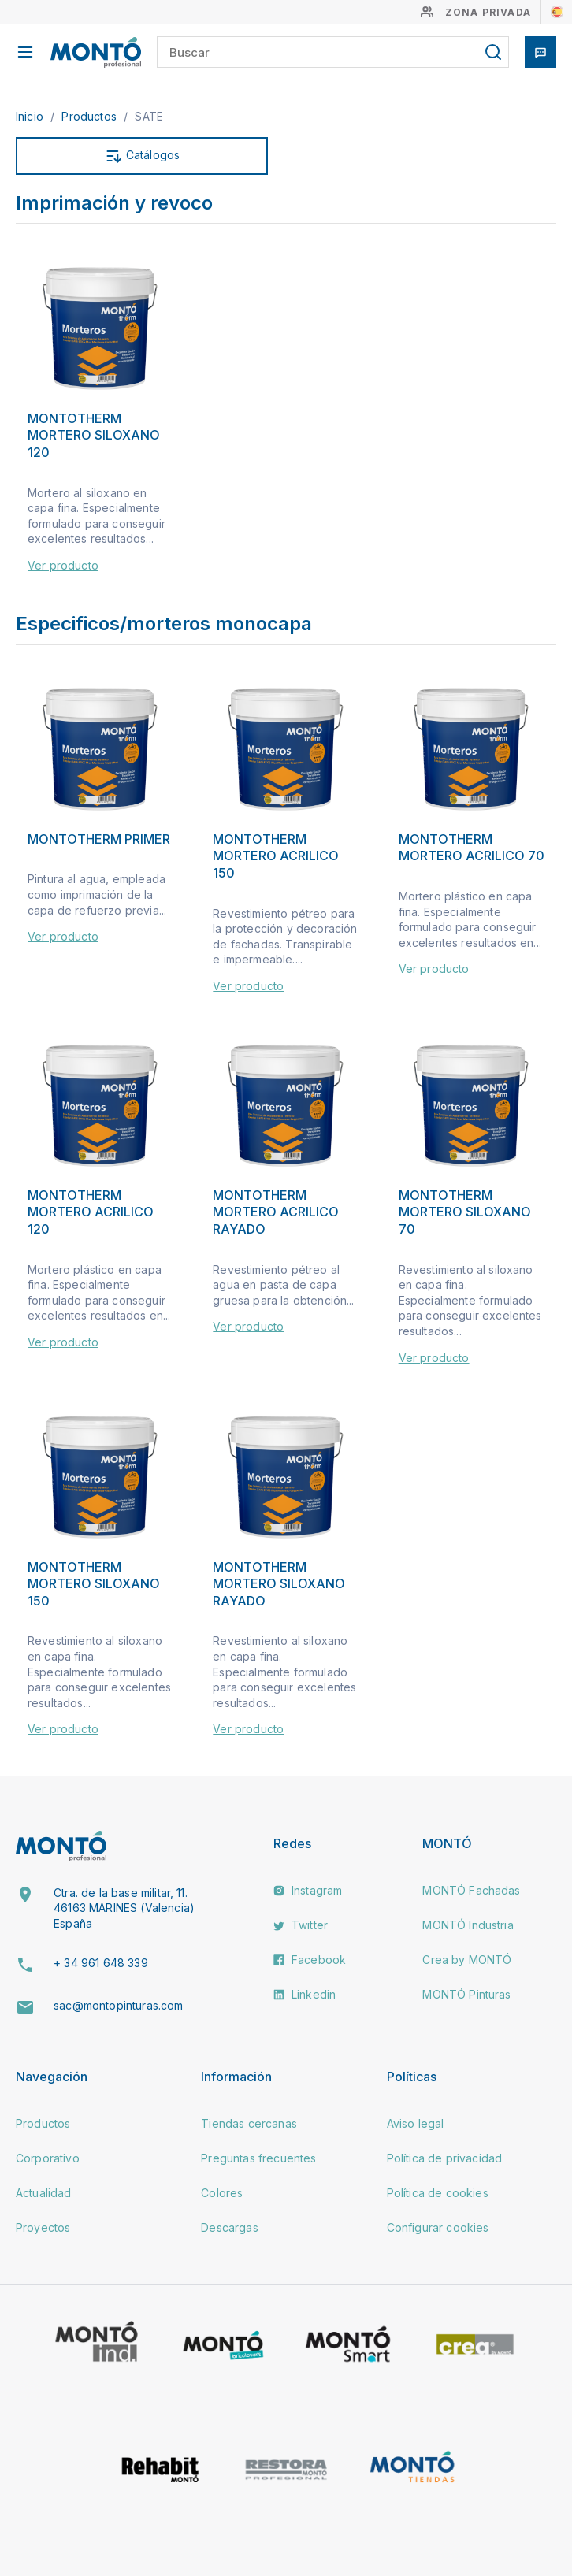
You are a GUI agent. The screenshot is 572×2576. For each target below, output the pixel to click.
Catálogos (142, 156)
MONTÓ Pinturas (466, 1994)
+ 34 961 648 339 (101, 1962)
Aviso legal (415, 2123)
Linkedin (304, 1994)
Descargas (229, 2227)
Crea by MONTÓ (466, 1959)
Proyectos (43, 2227)
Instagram (308, 1890)
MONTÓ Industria (467, 1925)
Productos (90, 116)
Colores (222, 2192)
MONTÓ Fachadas (471, 1890)
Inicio (31, 116)
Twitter (300, 1925)
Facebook (309, 1959)
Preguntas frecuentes (258, 2158)
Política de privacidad (445, 2158)
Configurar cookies (438, 2227)
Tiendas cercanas (249, 2123)
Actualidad (44, 2192)
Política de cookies (437, 2192)
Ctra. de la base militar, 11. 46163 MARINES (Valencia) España (124, 1908)
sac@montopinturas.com (118, 2005)
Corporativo (48, 2158)
